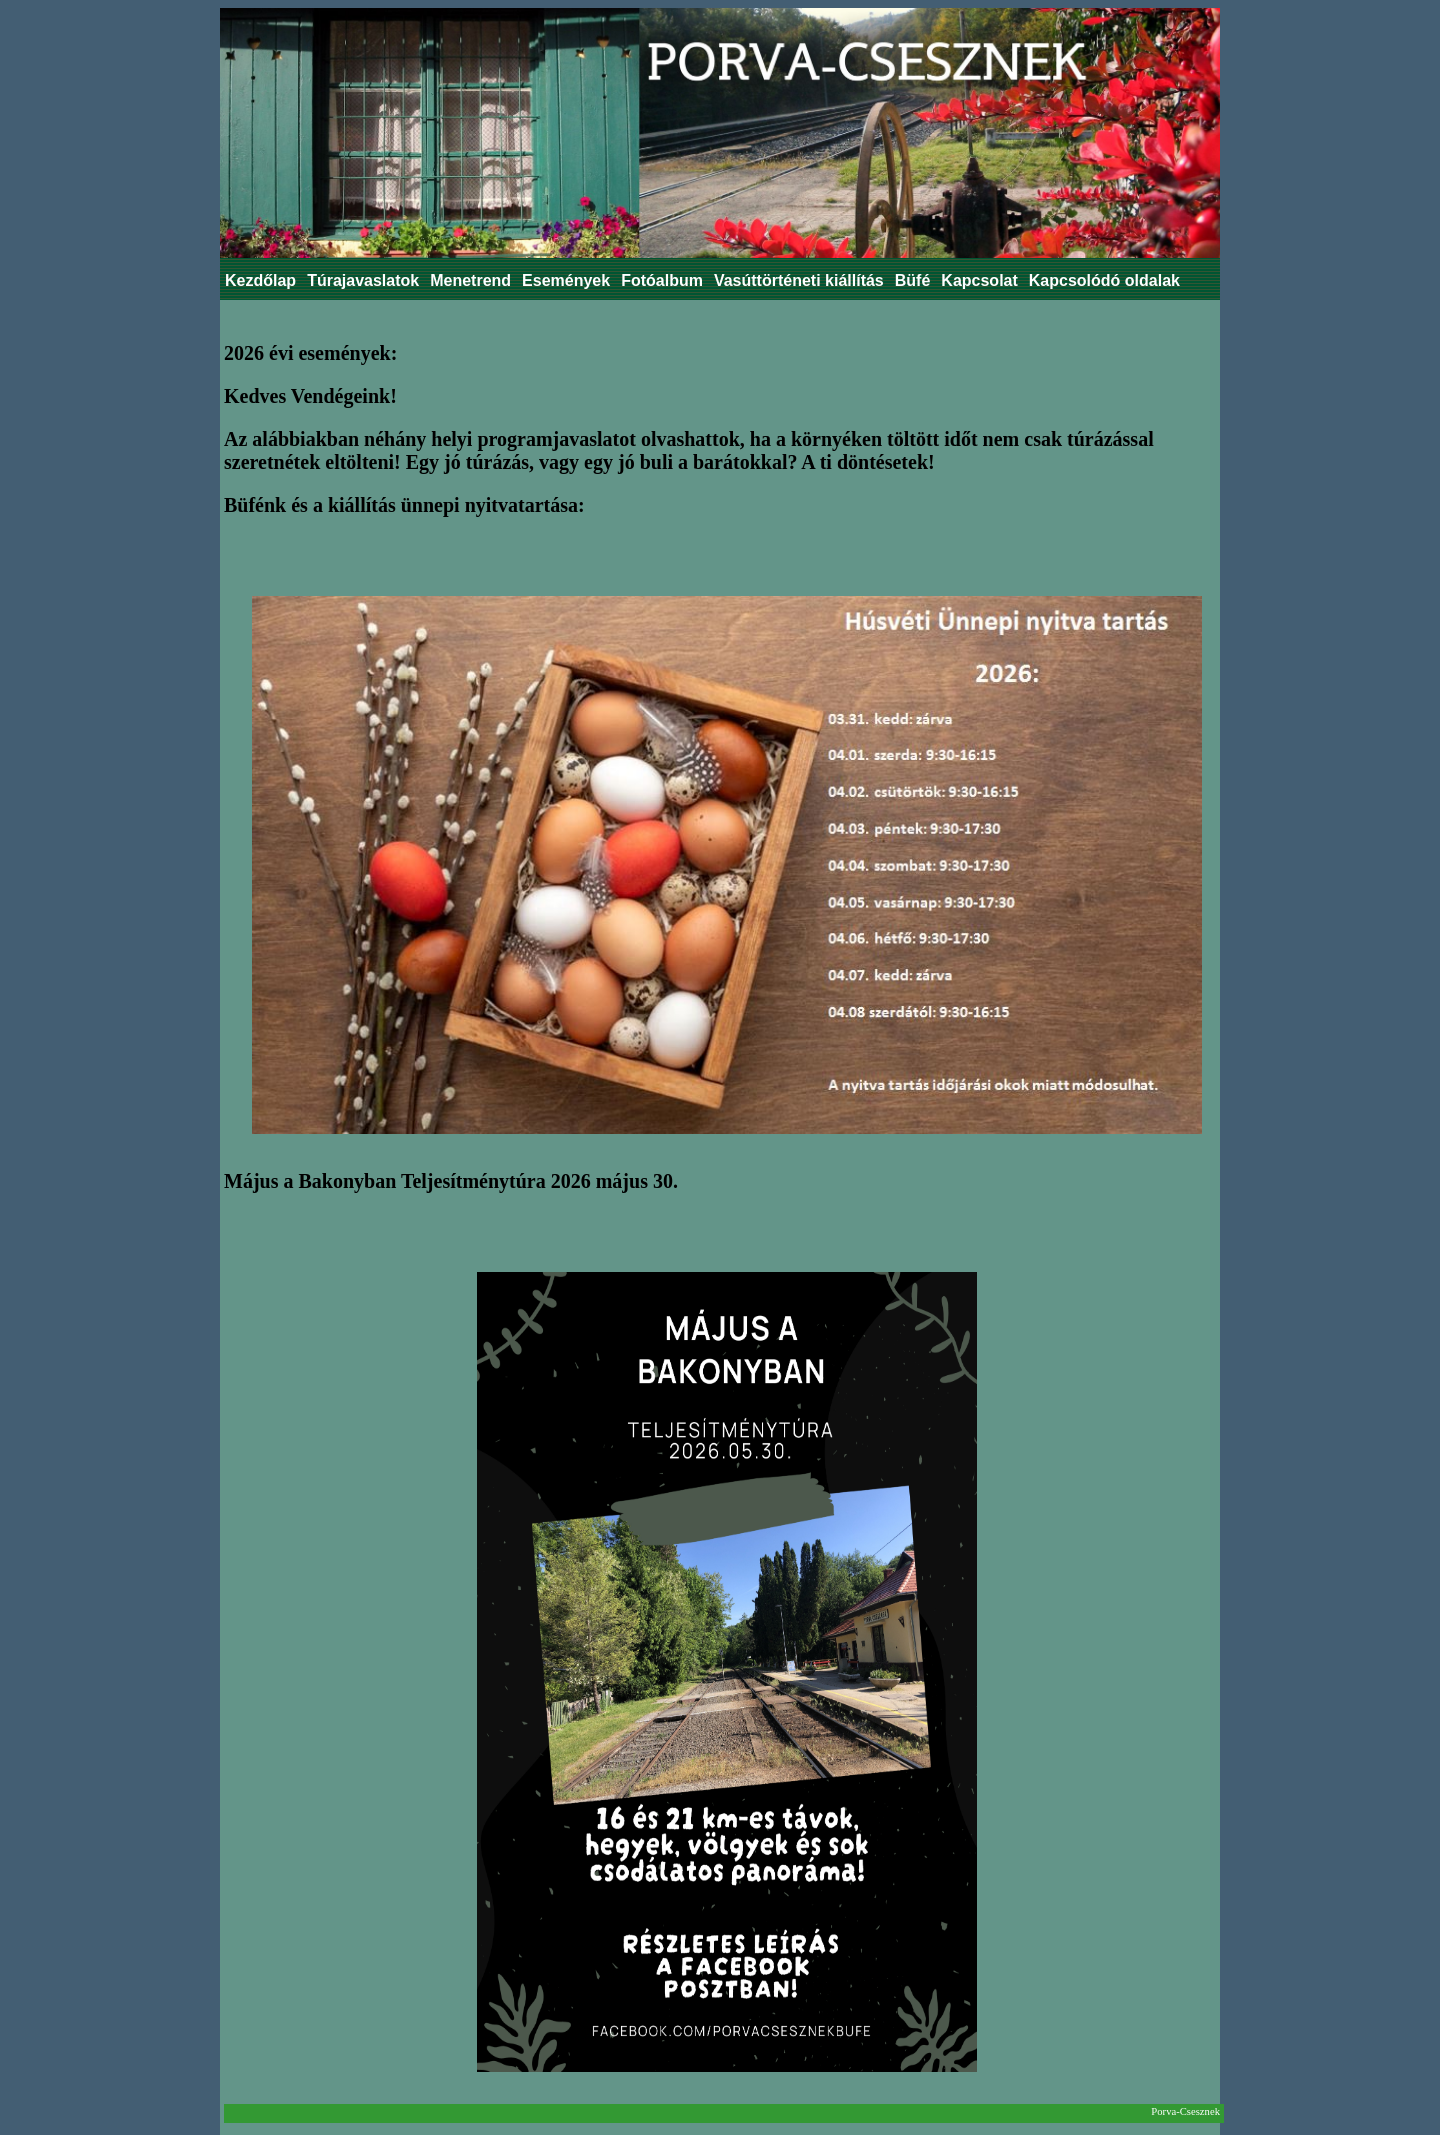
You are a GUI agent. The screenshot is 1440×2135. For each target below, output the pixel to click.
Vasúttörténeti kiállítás (799, 280)
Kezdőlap (260, 280)
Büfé (913, 280)
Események (566, 280)
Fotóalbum (662, 280)
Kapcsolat (979, 280)
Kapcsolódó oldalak (1104, 280)
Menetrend (470, 280)
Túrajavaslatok (363, 280)
